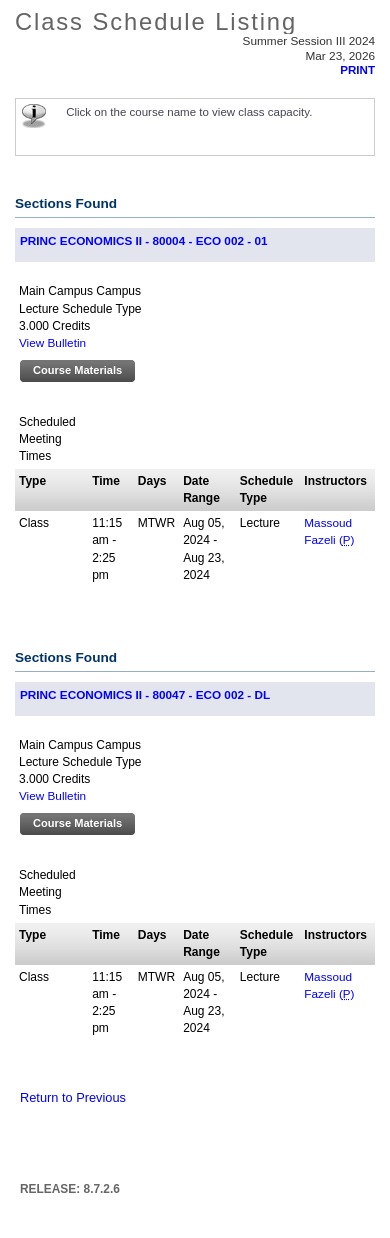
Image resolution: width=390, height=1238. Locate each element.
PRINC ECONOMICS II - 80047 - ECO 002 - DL (145, 694)
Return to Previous (73, 1097)
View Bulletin (52, 342)
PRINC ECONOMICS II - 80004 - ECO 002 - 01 (143, 240)
